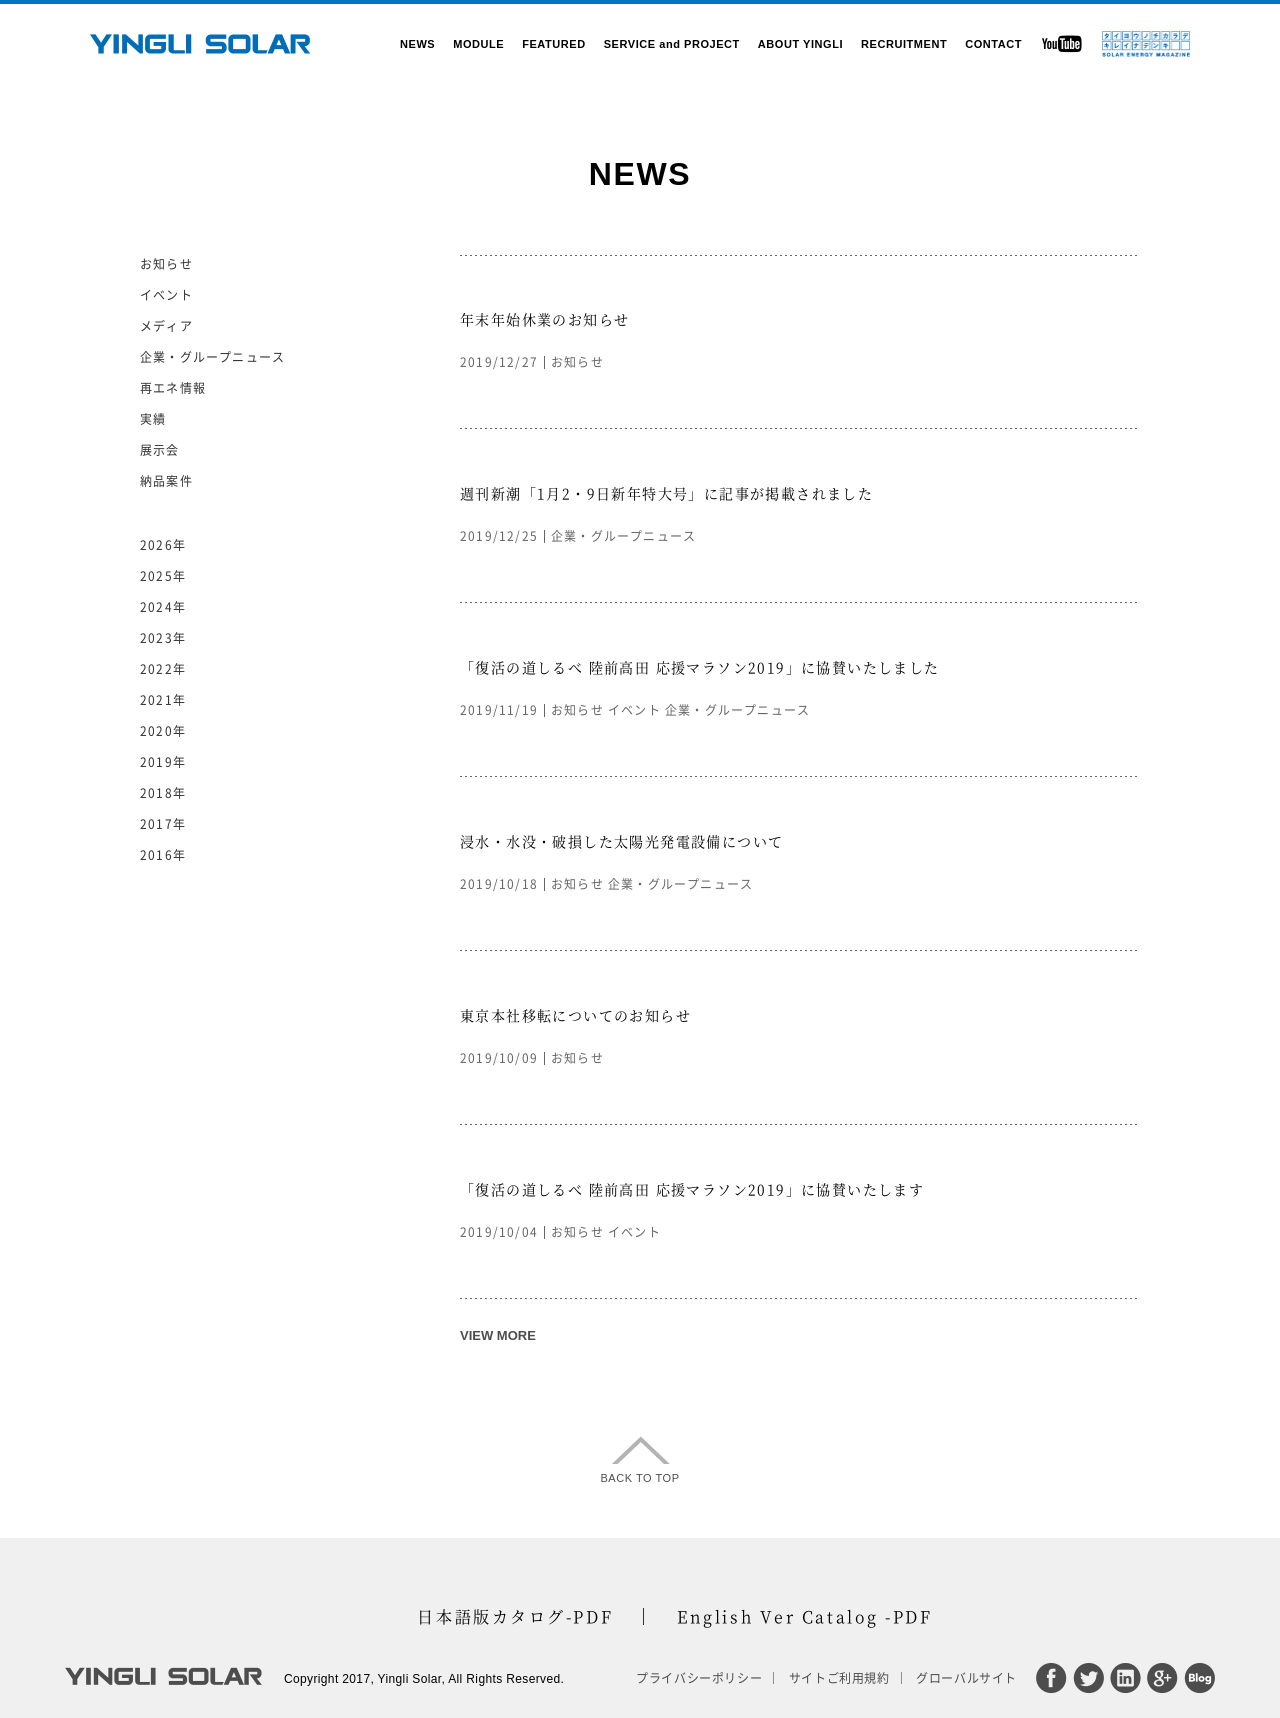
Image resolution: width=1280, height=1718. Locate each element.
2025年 (163, 576)
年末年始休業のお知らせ (544, 319)
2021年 (163, 700)
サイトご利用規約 (839, 1678)
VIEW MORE (498, 1335)
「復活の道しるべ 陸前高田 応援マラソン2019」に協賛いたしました (700, 667)
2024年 (163, 607)
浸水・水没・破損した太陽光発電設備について (621, 841)
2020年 (163, 731)
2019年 (163, 762)
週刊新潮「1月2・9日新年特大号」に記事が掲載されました (666, 493)
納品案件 (166, 481)
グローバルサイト (966, 1678)
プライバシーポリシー (699, 1678)
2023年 (163, 638)
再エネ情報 (173, 388)
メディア (166, 326)
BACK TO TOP (639, 1478)
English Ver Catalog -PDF (804, 1616)
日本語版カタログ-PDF (515, 1616)
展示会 (160, 450)
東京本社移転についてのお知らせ (575, 1015)
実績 (153, 419)
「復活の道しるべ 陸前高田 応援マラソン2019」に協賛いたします (692, 1189)
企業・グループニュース (623, 536)
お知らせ (577, 362)
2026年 (163, 545)
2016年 (163, 855)
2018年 (163, 793)
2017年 (163, 824)
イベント (634, 710)
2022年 (163, 669)
